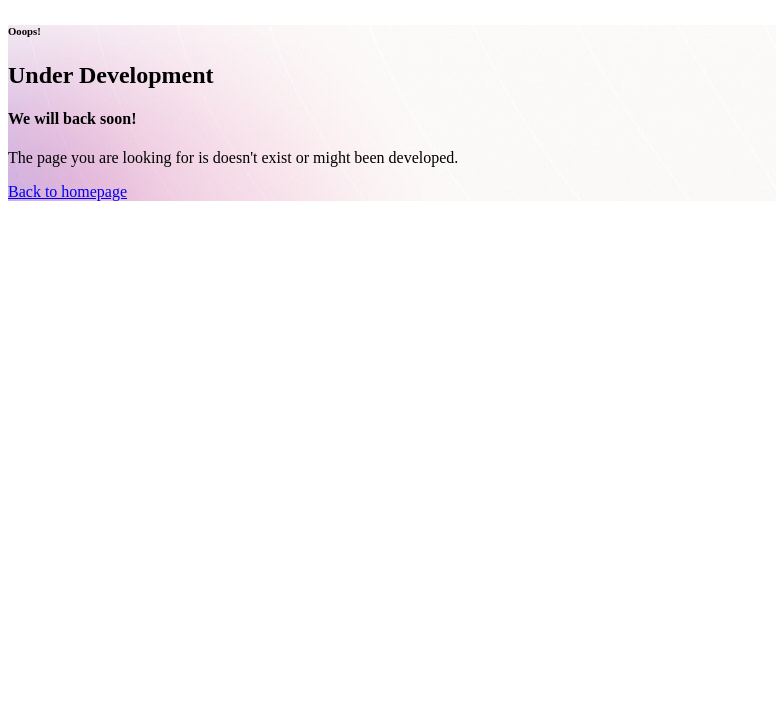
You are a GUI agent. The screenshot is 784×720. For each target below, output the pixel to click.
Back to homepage (67, 191)
